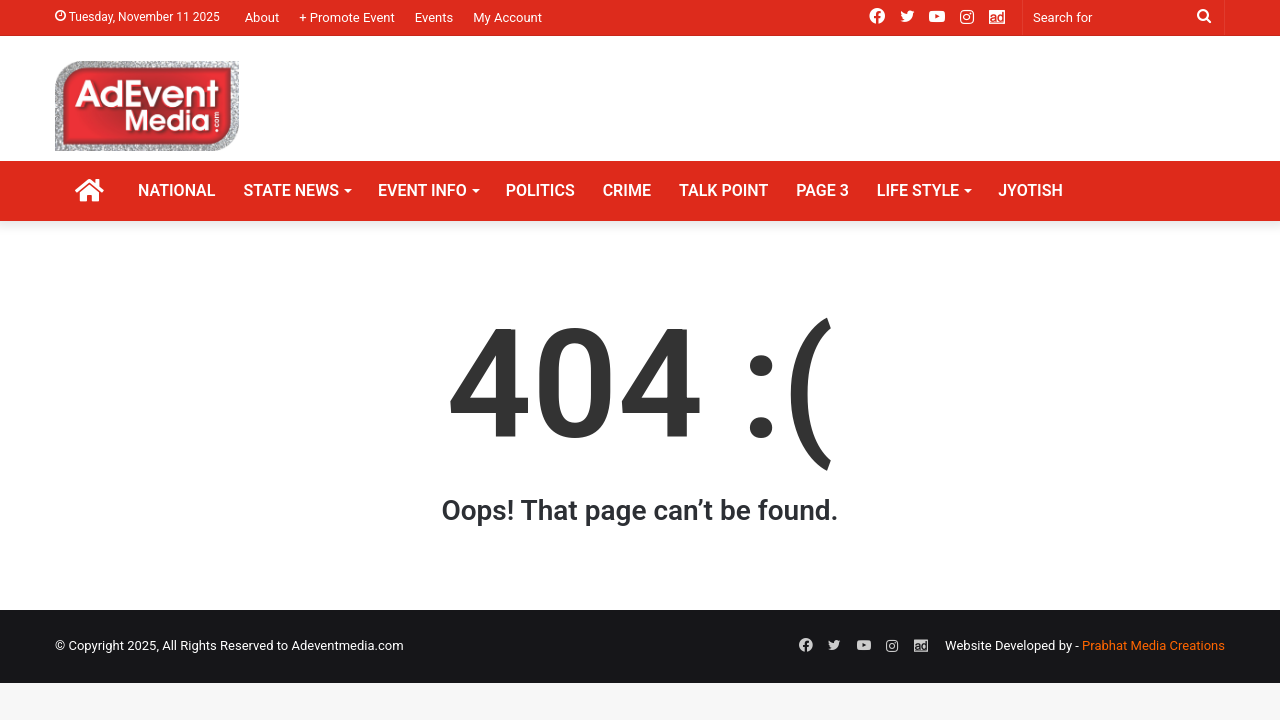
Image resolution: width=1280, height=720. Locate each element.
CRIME (627, 190)
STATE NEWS (291, 190)
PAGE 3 (822, 190)
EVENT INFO (422, 190)
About (262, 17)
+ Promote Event (346, 17)
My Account (507, 17)
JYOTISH (1030, 190)
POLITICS (540, 190)
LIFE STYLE (918, 190)
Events (434, 17)
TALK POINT (723, 190)
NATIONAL (176, 190)
